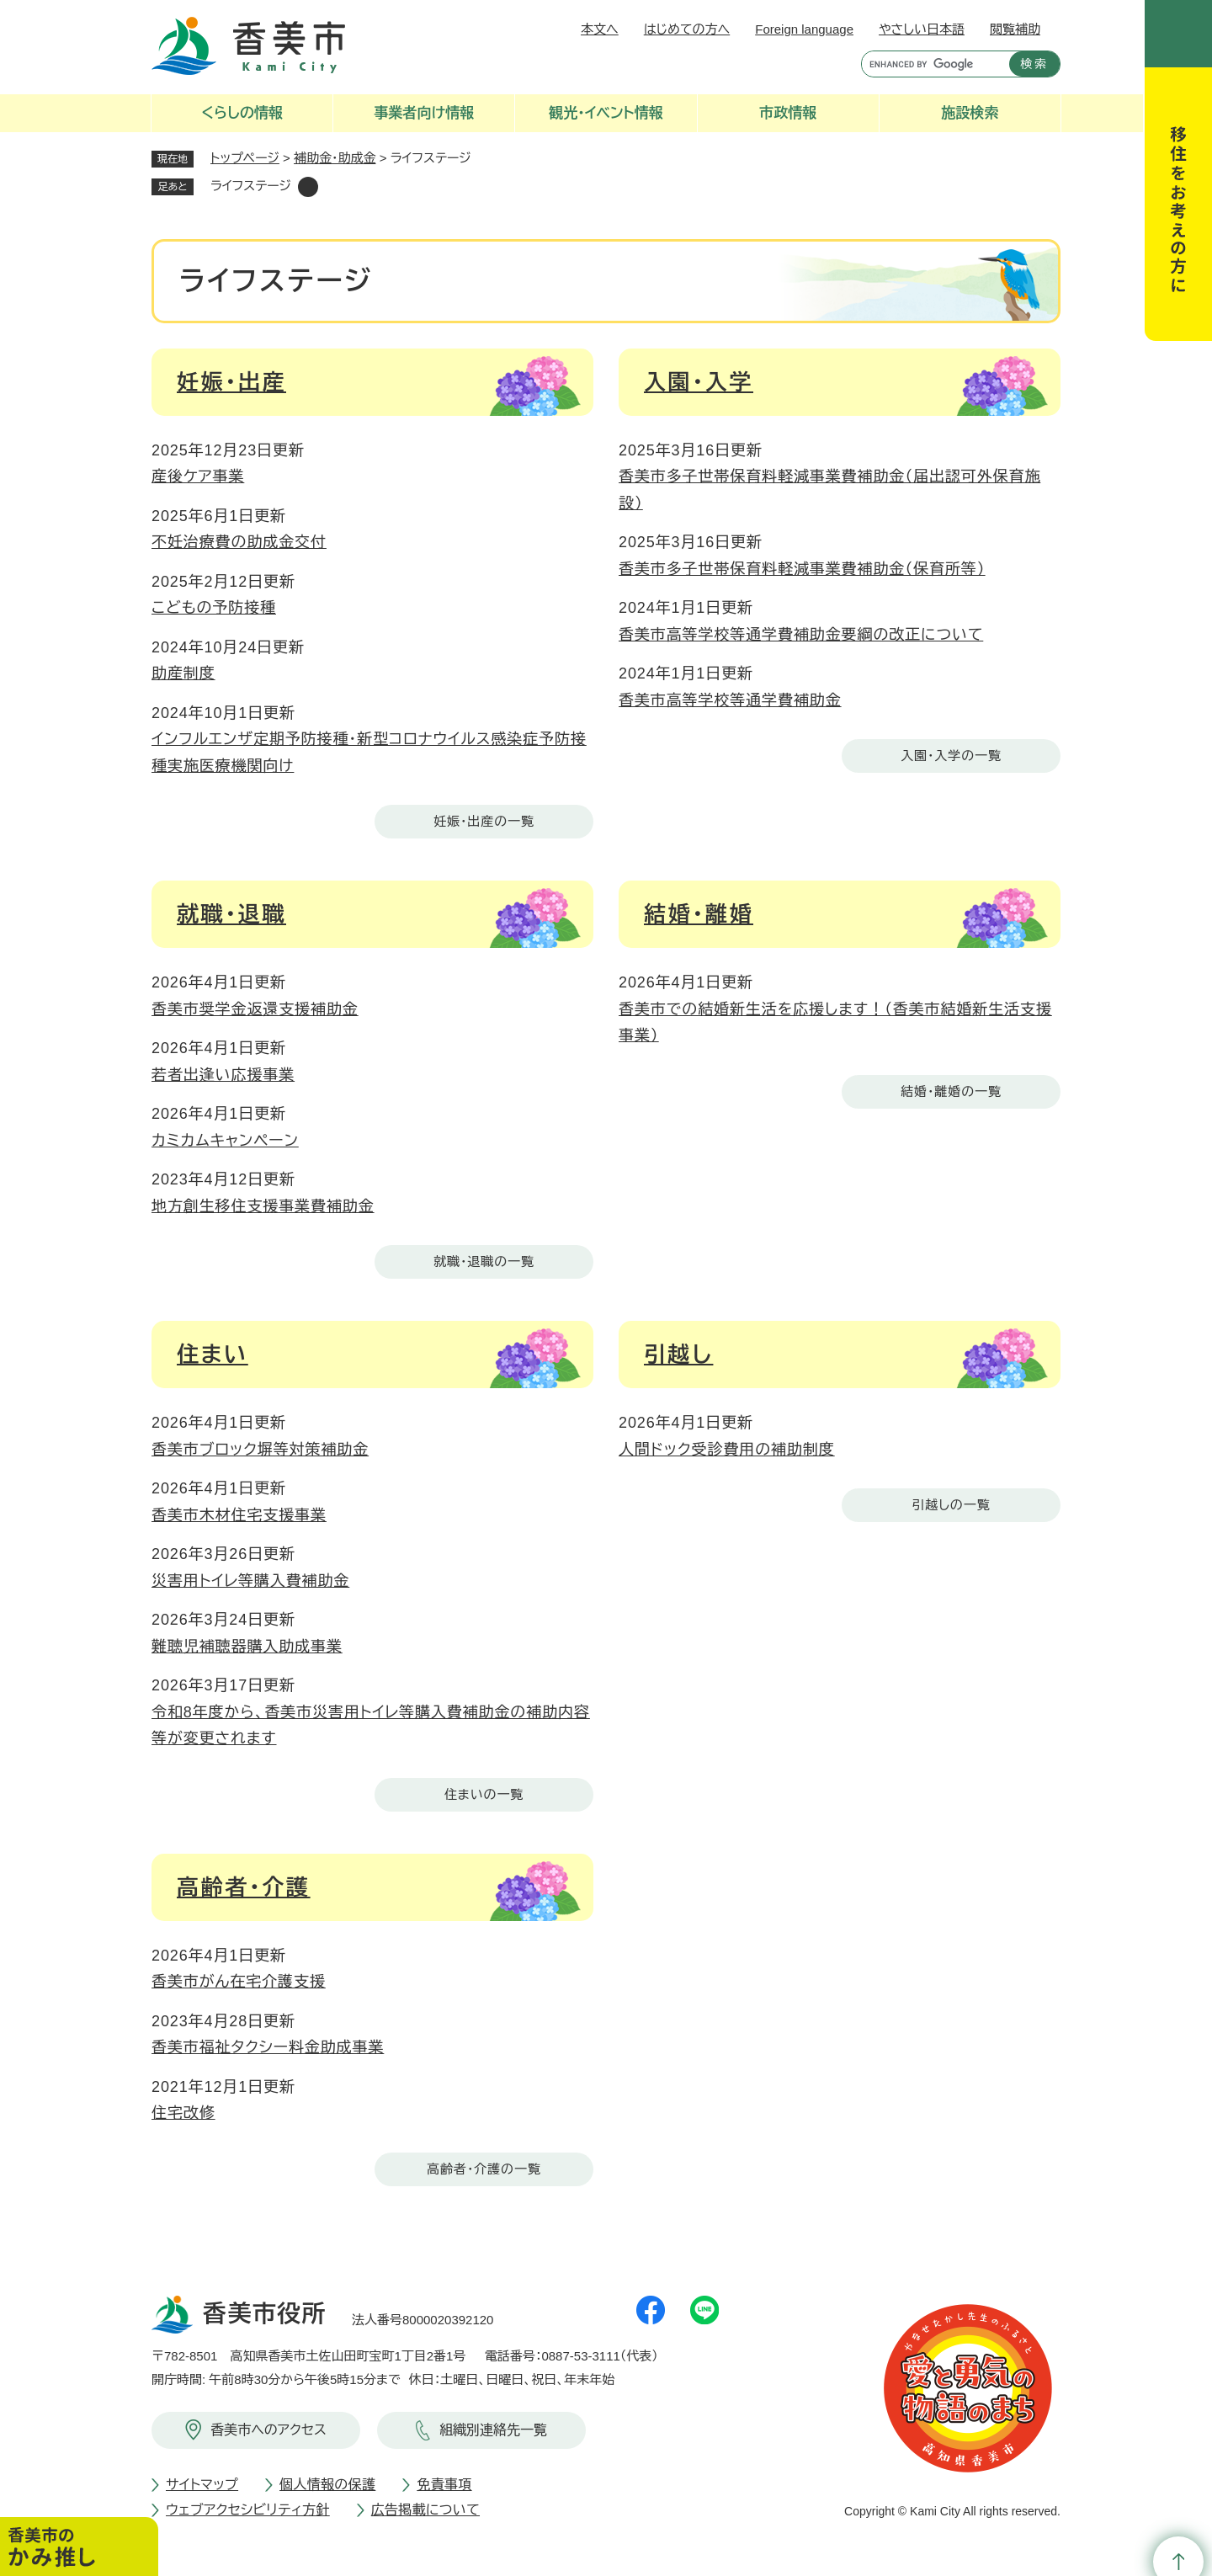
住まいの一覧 (484, 1794)
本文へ (600, 29)
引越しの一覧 (951, 1505)
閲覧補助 (1015, 29)
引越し (678, 1354)
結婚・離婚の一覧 (951, 1091)
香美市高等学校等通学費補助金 (730, 700)
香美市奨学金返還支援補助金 (255, 1009)
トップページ (244, 158)
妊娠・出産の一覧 (483, 821)
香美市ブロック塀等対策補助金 (260, 1449)
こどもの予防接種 (214, 607)
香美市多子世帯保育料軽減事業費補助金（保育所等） (802, 569)
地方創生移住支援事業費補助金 (263, 1206)
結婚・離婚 (698, 914)
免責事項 (444, 2485)
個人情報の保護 (327, 2485)
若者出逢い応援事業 (223, 1075)
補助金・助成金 (335, 158)
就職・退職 (231, 914)
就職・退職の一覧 (483, 1261)
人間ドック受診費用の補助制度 (727, 1449)
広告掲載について (425, 2510)
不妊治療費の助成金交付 (239, 542)
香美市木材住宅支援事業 (239, 1515)
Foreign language (804, 29)
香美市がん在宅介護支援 (239, 1981)
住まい (212, 1354)
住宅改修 (183, 2113)
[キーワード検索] (931, 64)
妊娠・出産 (231, 382)
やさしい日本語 (922, 29)
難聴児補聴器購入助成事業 (247, 1646)
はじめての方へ (687, 29)
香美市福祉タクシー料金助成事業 (268, 2047)
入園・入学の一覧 (951, 755)
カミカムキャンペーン (225, 1140)
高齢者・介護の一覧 (484, 2169)
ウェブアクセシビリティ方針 (248, 2510)
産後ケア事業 (198, 476)
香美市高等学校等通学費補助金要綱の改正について (801, 634)
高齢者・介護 (244, 1887)
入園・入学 (698, 382)
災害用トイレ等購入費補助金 (250, 1581)
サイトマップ (202, 2485)
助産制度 (183, 673)
